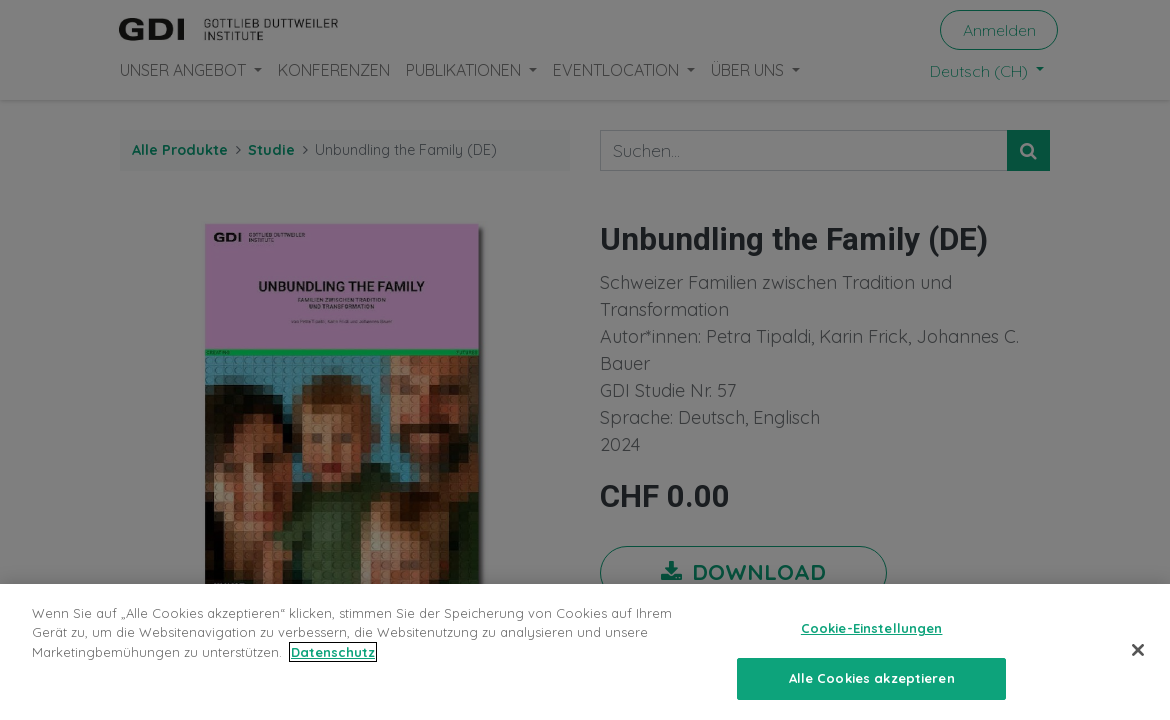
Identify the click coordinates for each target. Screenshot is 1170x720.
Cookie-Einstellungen (872, 628)
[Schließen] (1138, 650)
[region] (585, 652)
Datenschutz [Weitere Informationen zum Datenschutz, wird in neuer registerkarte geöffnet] (333, 652)
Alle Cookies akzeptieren (872, 678)
